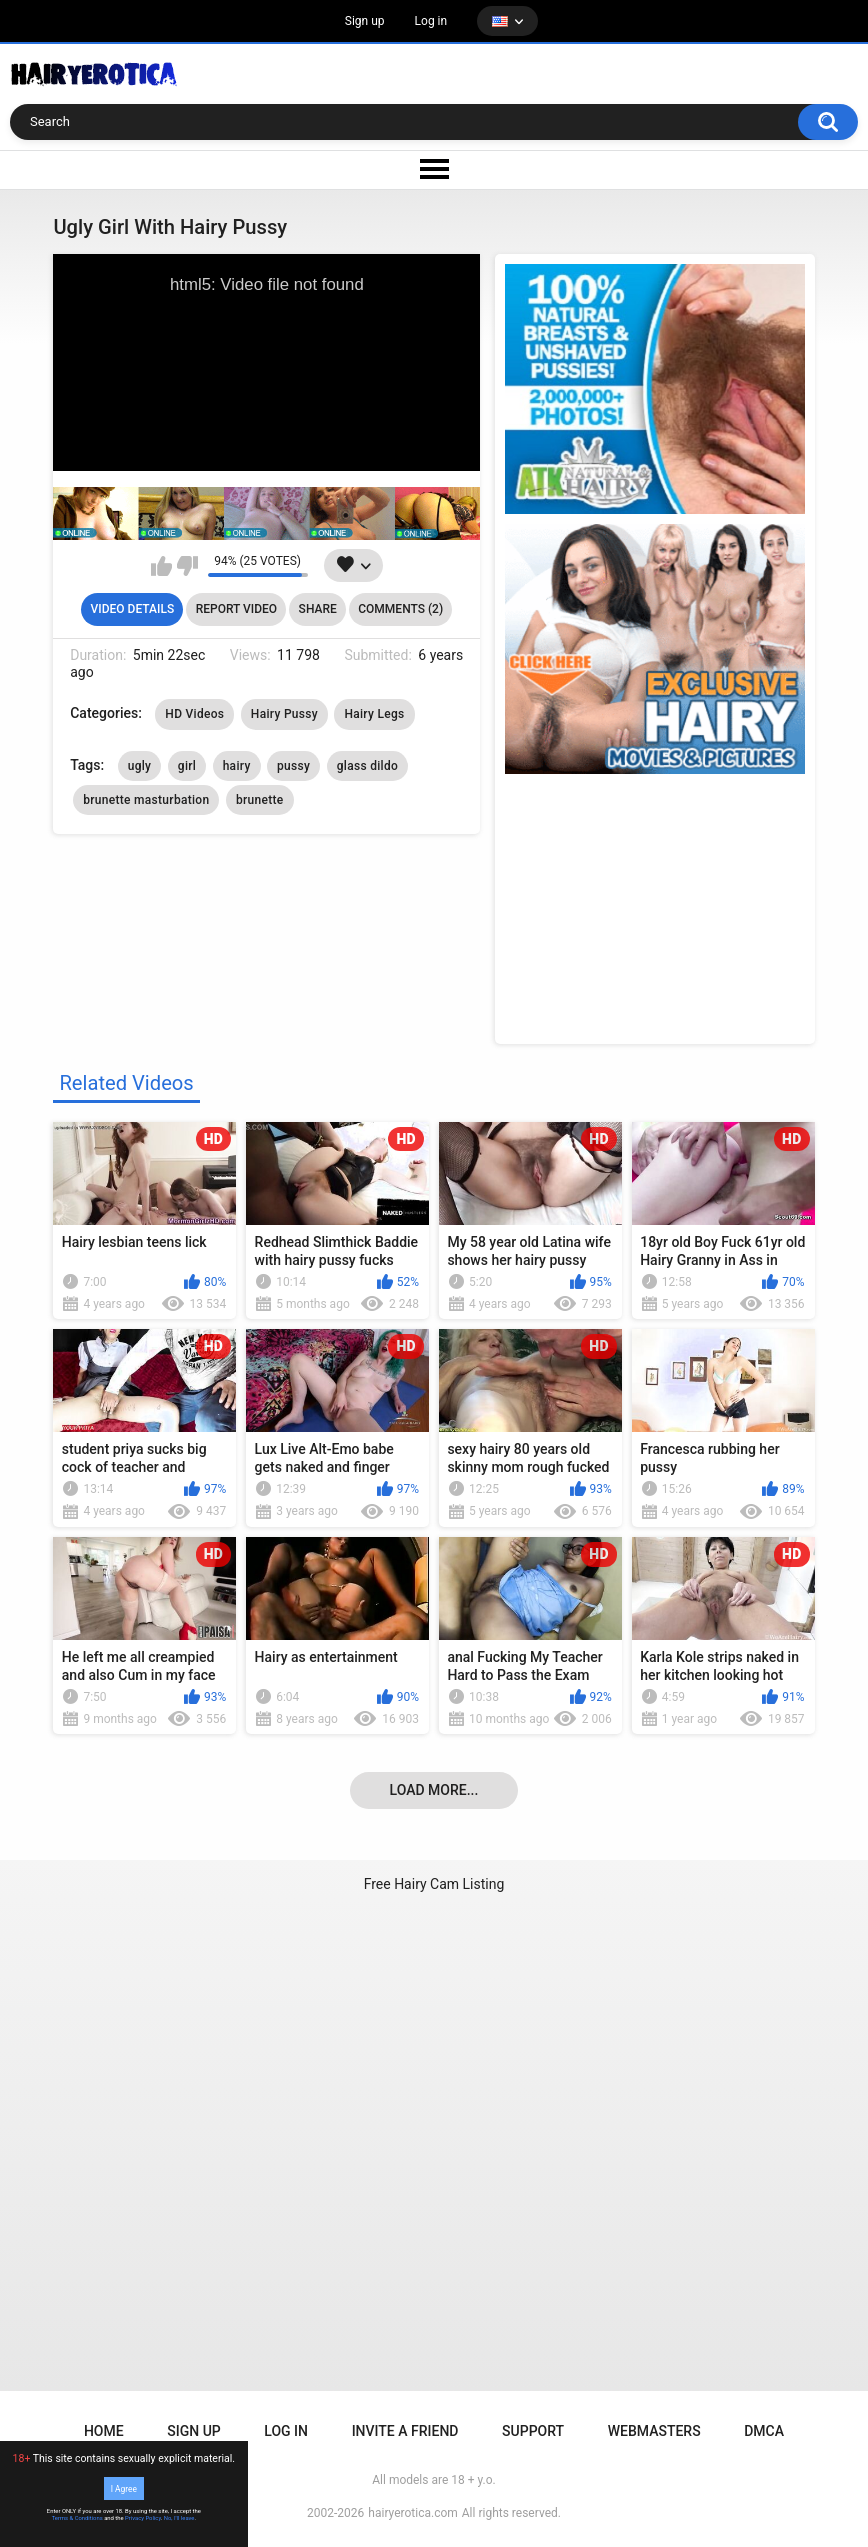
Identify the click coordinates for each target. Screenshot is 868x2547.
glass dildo (367, 766)
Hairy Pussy (284, 714)
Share (318, 609)
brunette (260, 800)
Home (104, 2431)
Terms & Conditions (77, 2518)
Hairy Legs (374, 714)
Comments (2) (400, 609)
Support (533, 2431)
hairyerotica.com (412, 2513)
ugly (140, 766)
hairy (237, 766)
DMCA (764, 2431)
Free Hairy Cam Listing (434, 1884)
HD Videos (194, 714)
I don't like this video (187, 566)
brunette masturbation (146, 800)
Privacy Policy (143, 2518)
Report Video (236, 609)
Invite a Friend (405, 2431)
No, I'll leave (179, 2518)
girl (187, 766)
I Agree (124, 2488)
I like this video (161, 566)
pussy (293, 766)
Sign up (365, 21)
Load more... (434, 1790)
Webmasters (654, 2431)
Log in (431, 21)
